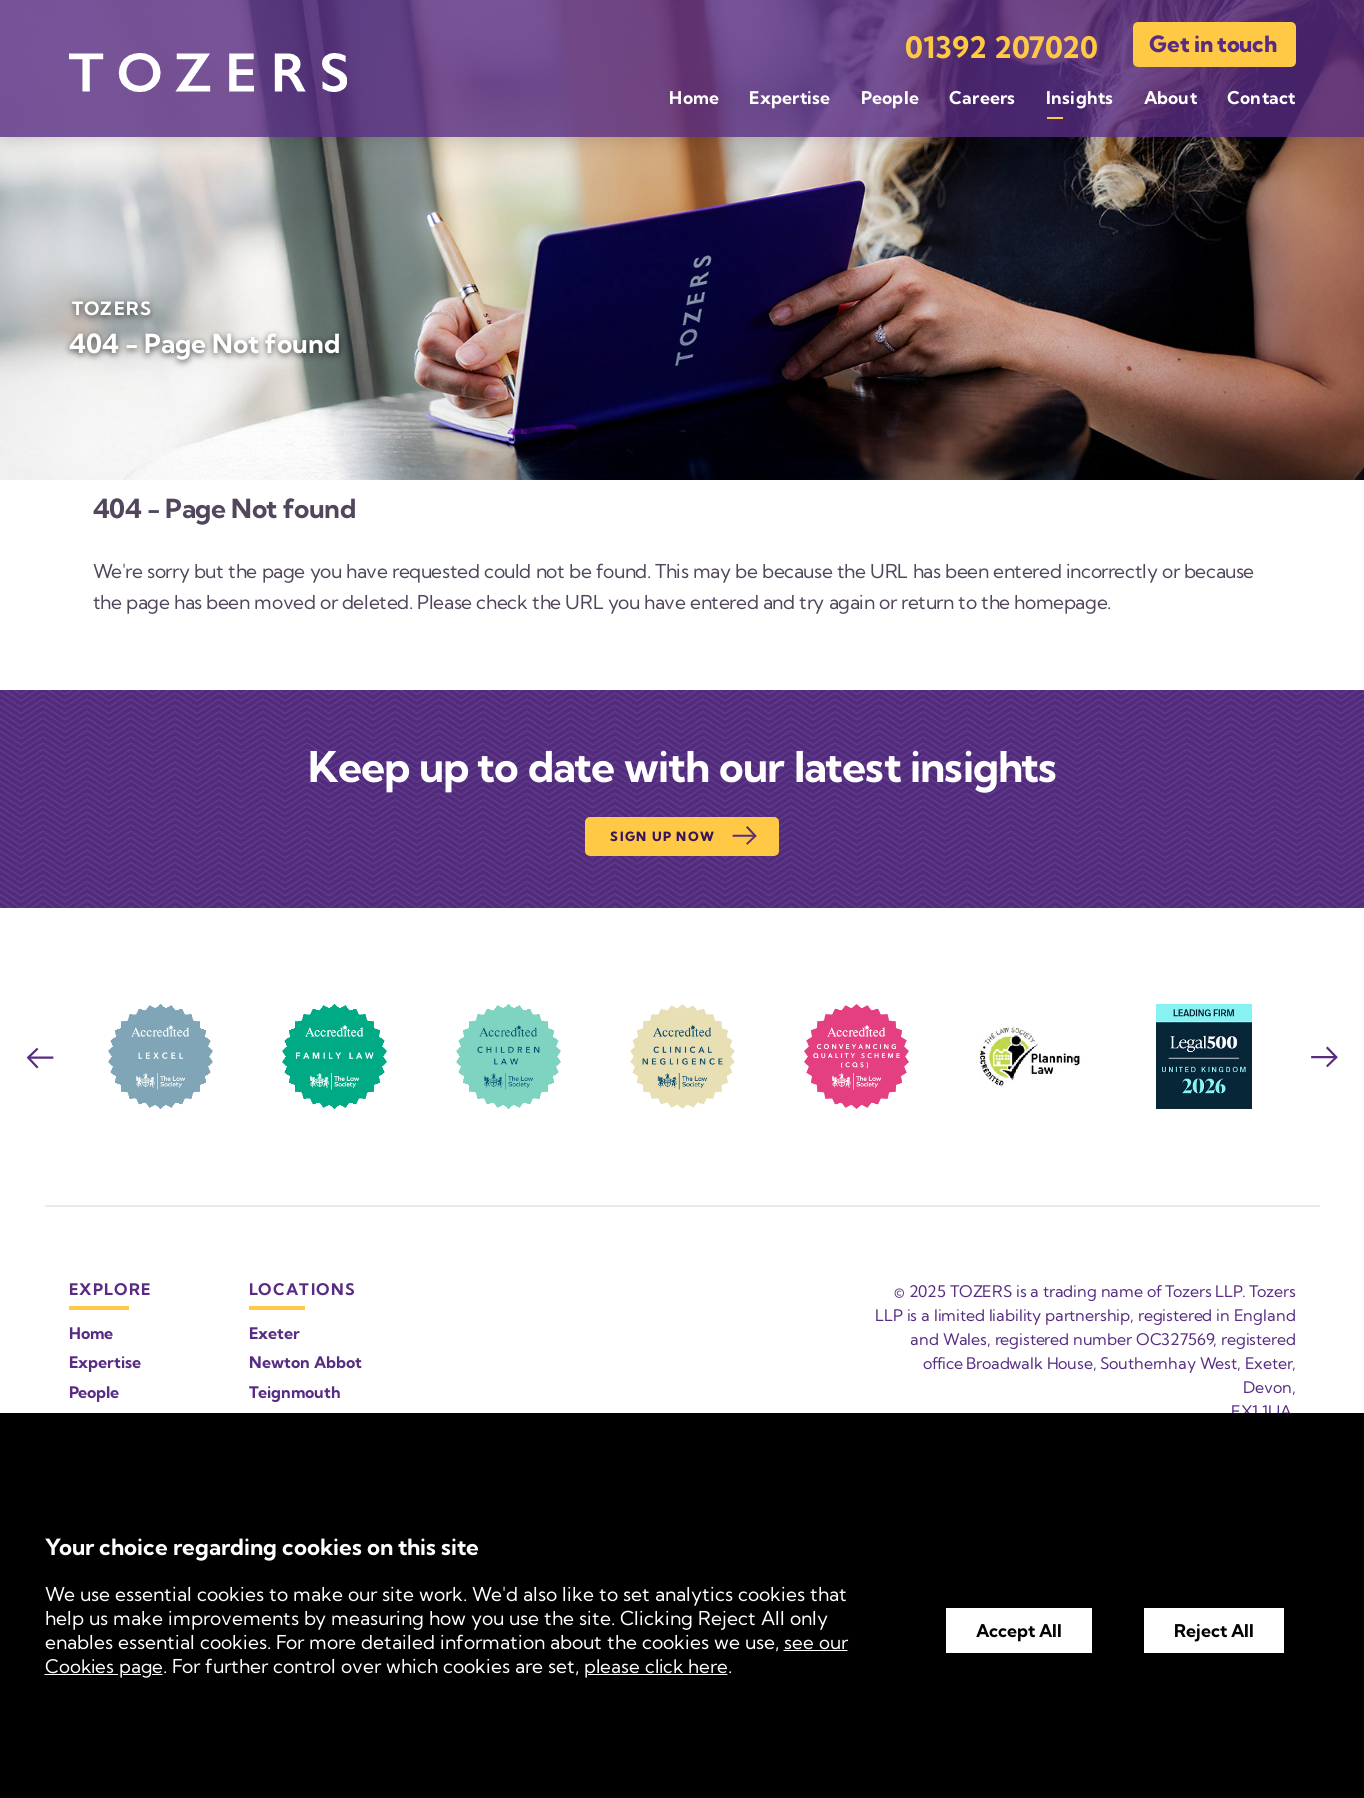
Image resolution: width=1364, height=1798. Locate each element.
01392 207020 (1001, 44)
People (890, 95)
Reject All (1214, 1630)
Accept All (1019, 1630)
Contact (1261, 95)
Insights (1080, 95)
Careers (982, 95)
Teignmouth (295, 1392)
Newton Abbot (305, 1362)
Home (694, 95)
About (1170, 95)
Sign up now (685, 836)
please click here (661, 1666)
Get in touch (1212, 42)
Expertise (789, 95)
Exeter (274, 1333)
